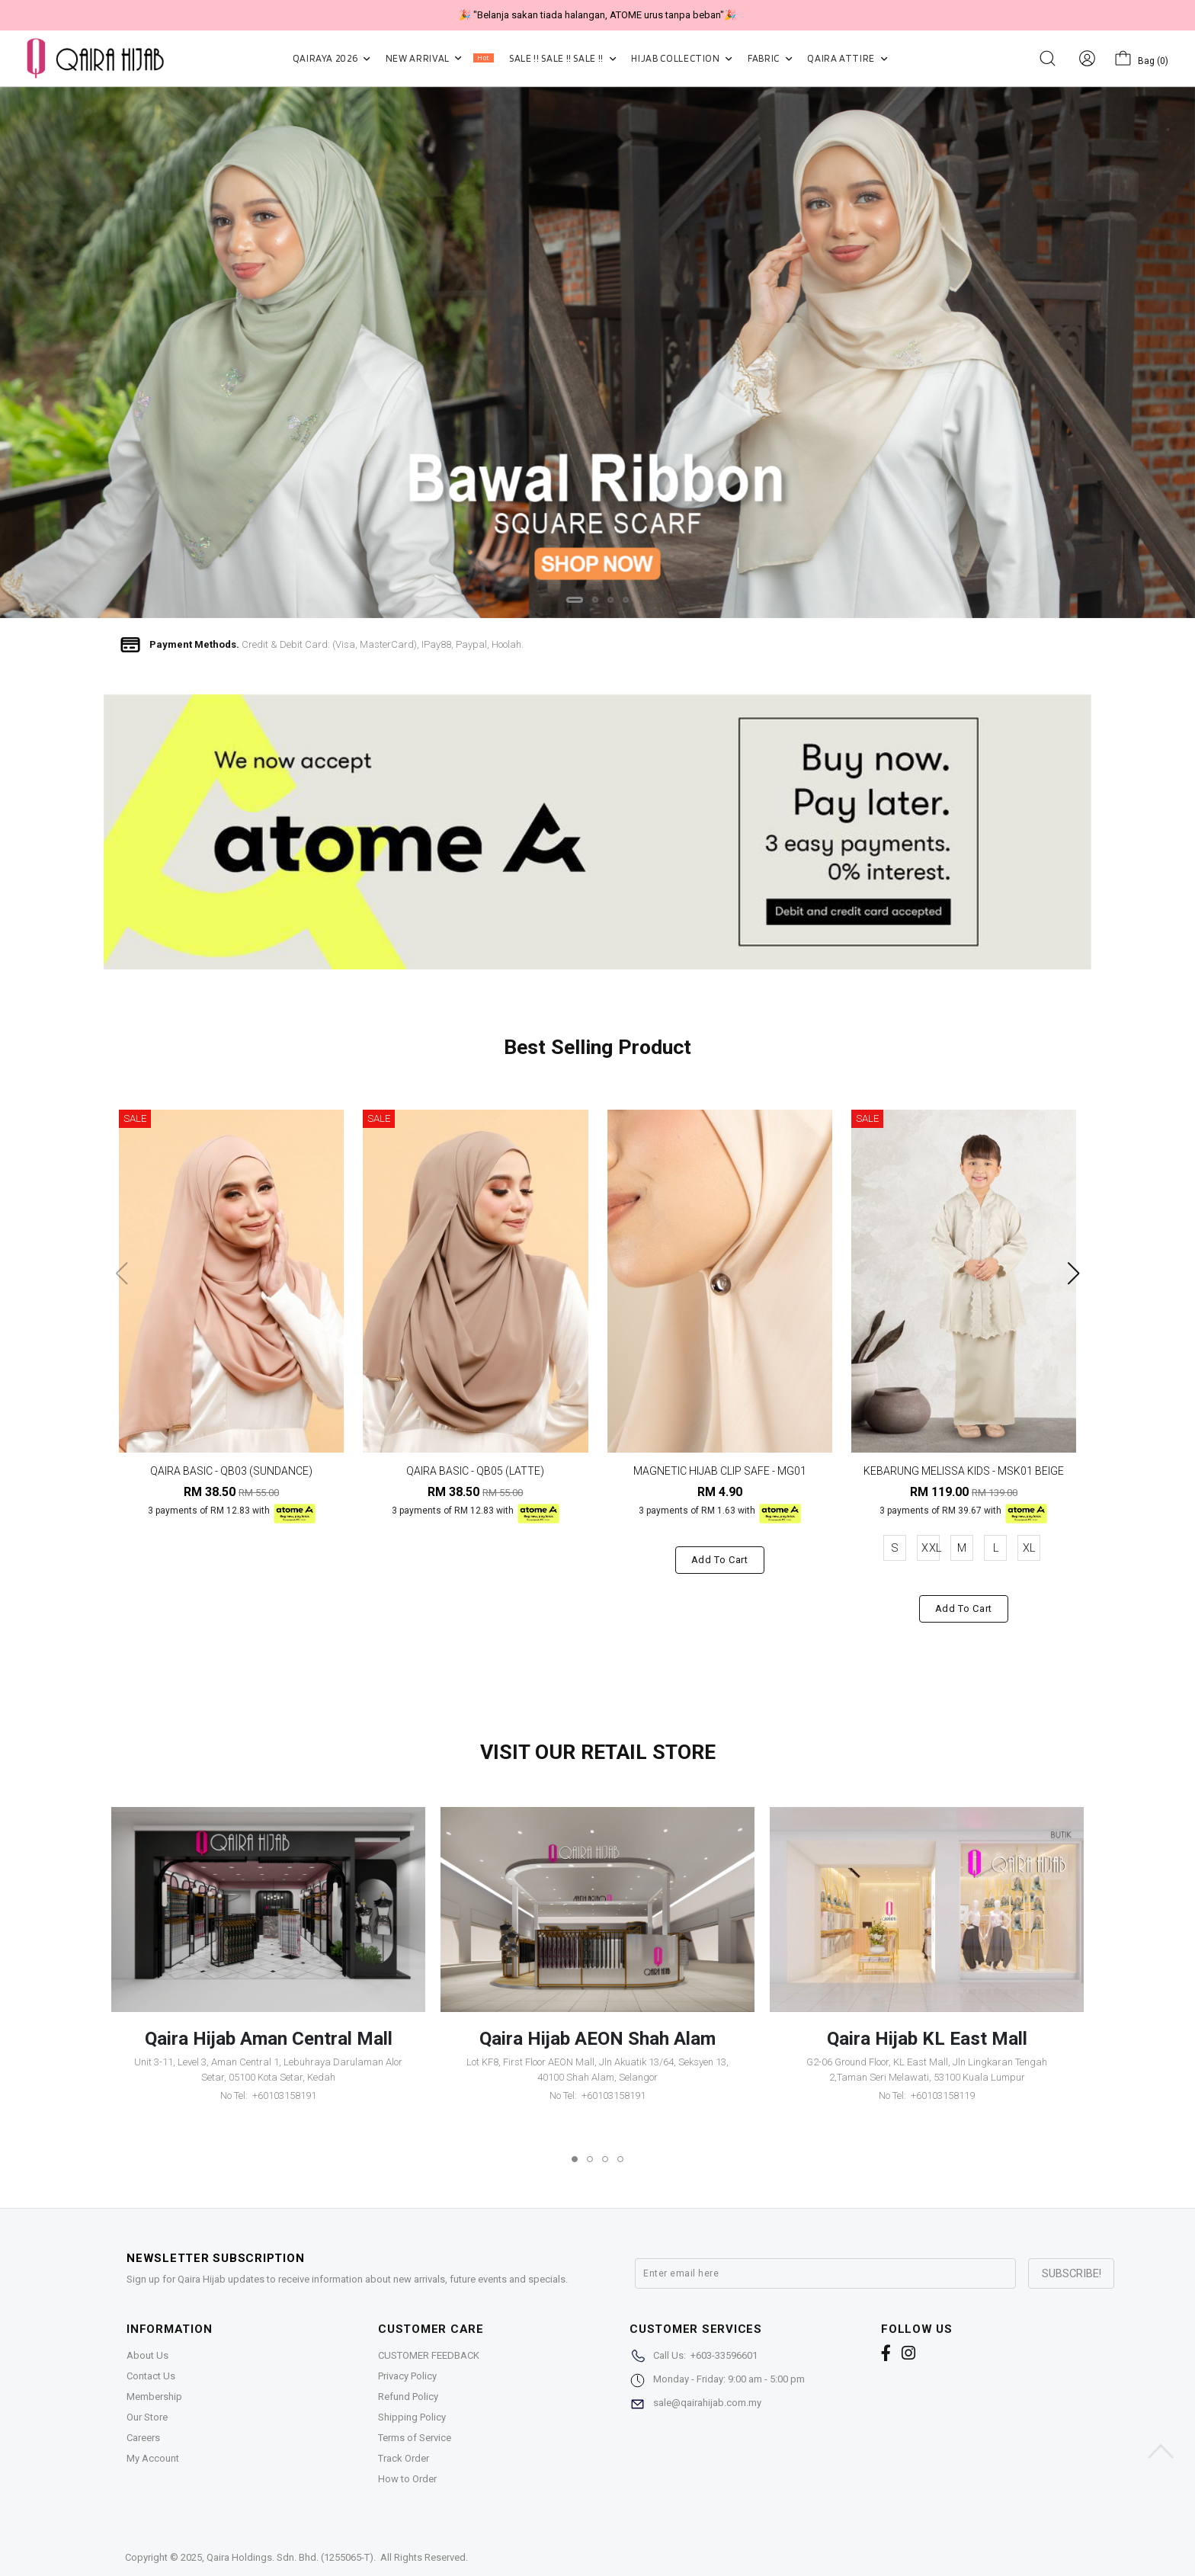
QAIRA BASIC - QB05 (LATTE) (475, 1471)
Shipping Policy (412, 2417)
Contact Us (151, 2376)
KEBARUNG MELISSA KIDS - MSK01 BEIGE (963, 1471)
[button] (574, 600)
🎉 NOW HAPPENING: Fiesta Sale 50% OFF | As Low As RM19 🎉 (597, 15)
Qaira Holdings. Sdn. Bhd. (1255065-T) (290, 2557)
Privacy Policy (407, 2376)
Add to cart (719, 1559)
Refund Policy (408, 2396)
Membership (154, 2396)
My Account (153, 2458)
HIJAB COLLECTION (681, 58)
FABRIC (770, 58)
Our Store (147, 2417)
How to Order (407, 2479)
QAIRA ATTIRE (847, 58)
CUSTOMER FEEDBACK (428, 2355)
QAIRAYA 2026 (331, 58)
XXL (930, 1548)
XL (1029, 1548)
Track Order (403, 2458)
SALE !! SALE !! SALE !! (562, 58)
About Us (147, 2355)
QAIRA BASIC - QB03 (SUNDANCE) (231, 1471)
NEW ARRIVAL (440, 58)
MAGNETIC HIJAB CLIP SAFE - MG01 (719, 1471)
